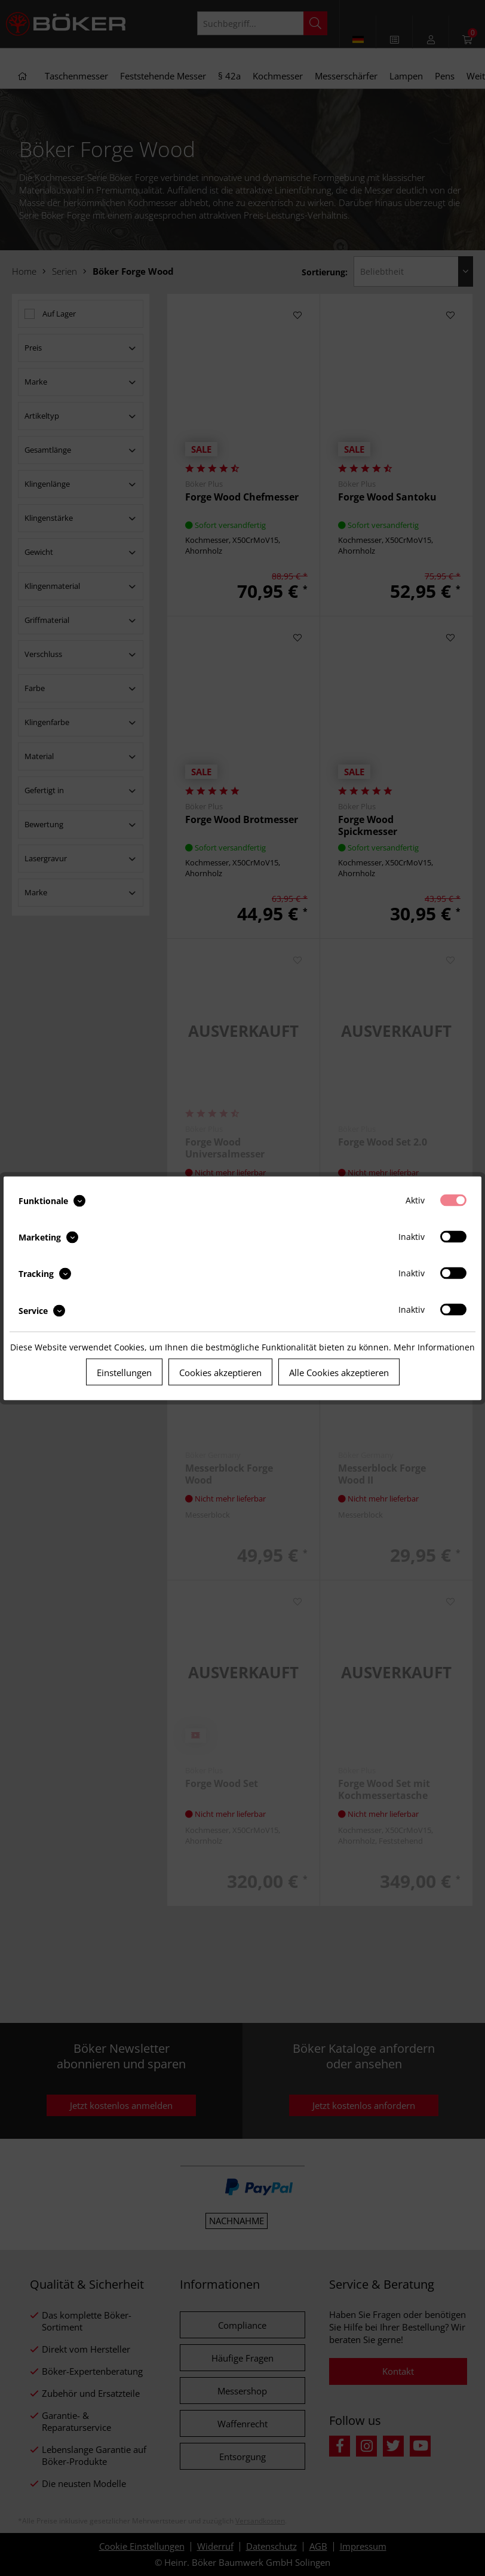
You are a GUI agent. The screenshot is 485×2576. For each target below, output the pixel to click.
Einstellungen (124, 1372)
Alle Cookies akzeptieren (339, 1372)
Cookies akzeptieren (220, 1372)
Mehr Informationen (434, 1346)
